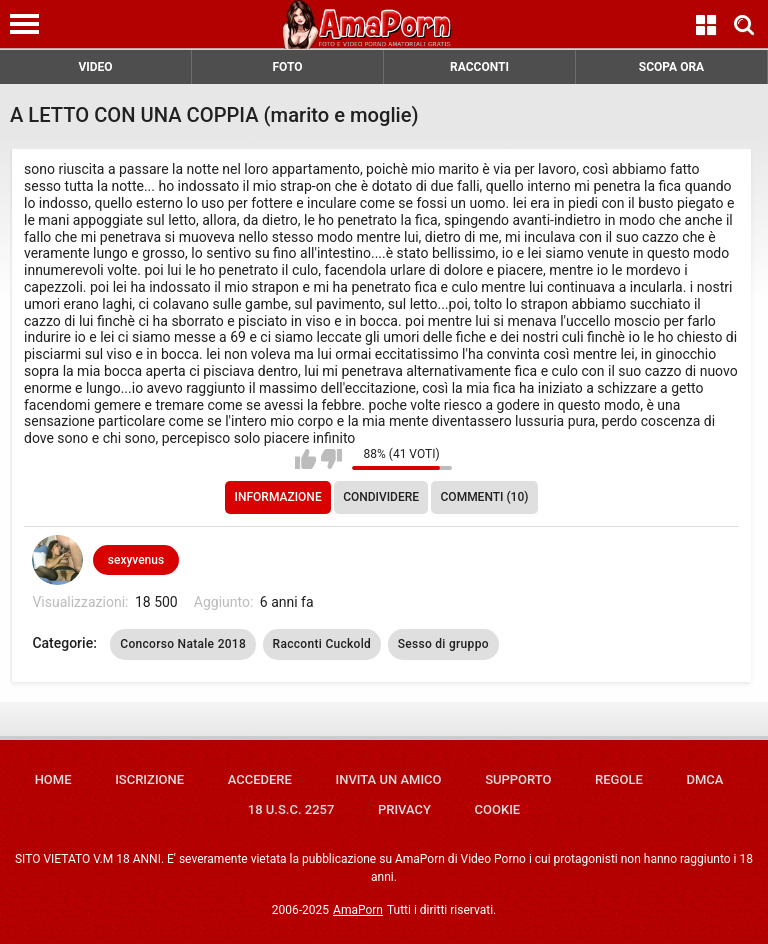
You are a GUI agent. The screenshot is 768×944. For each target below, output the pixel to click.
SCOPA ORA (671, 67)
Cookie (498, 809)
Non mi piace (331, 459)
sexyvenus (136, 560)
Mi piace (305, 459)
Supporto (518, 779)
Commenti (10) (485, 497)
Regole (619, 779)
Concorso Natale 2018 (183, 644)
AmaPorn (358, 910)
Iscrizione (149, 779)
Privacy (404, 809)
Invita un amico (388, 779)
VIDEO (95, 67)
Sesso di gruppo (443, 644)
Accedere (260, 779)
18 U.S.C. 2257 (291, 809)
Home (53, 779)
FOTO (287, 67)
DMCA (704, 779)
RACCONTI (479, 67)
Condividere (381, 497)
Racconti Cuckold (322, 644)
